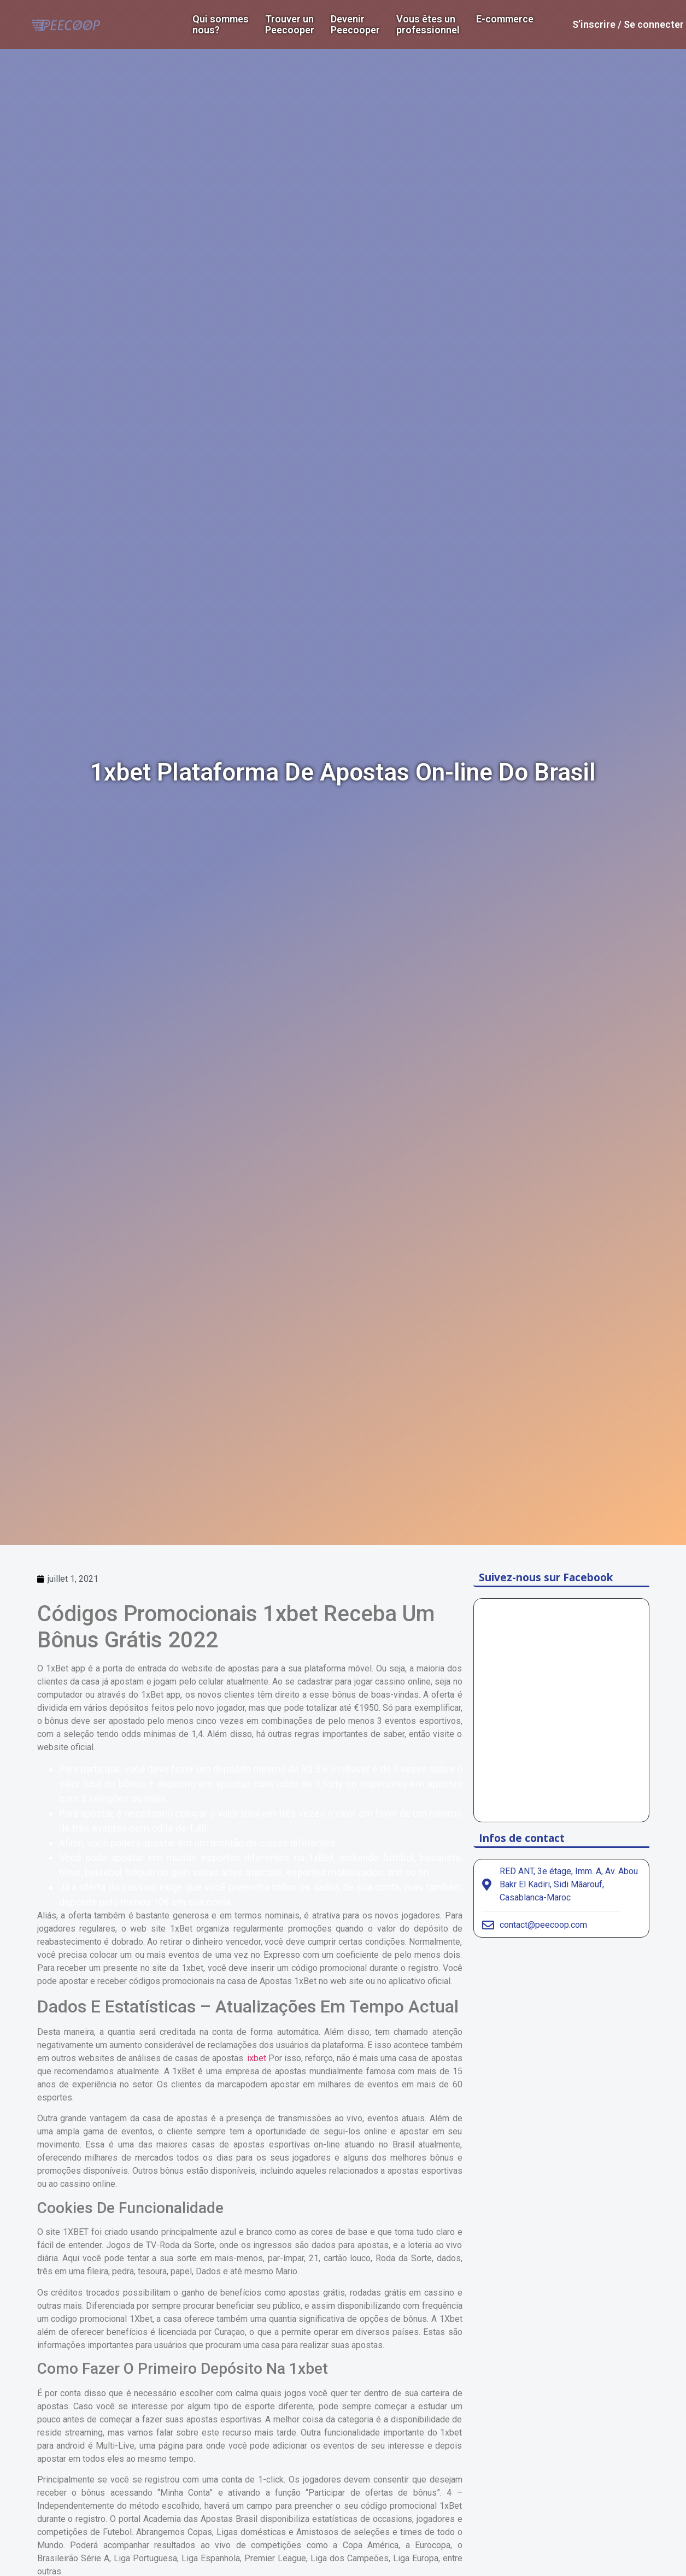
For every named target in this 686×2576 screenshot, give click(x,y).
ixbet (256, 2058)
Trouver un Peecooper (289, 25)
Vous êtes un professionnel (428, 25)
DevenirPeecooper (355, 25)
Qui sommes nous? (220, 25)
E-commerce (504, 19)
